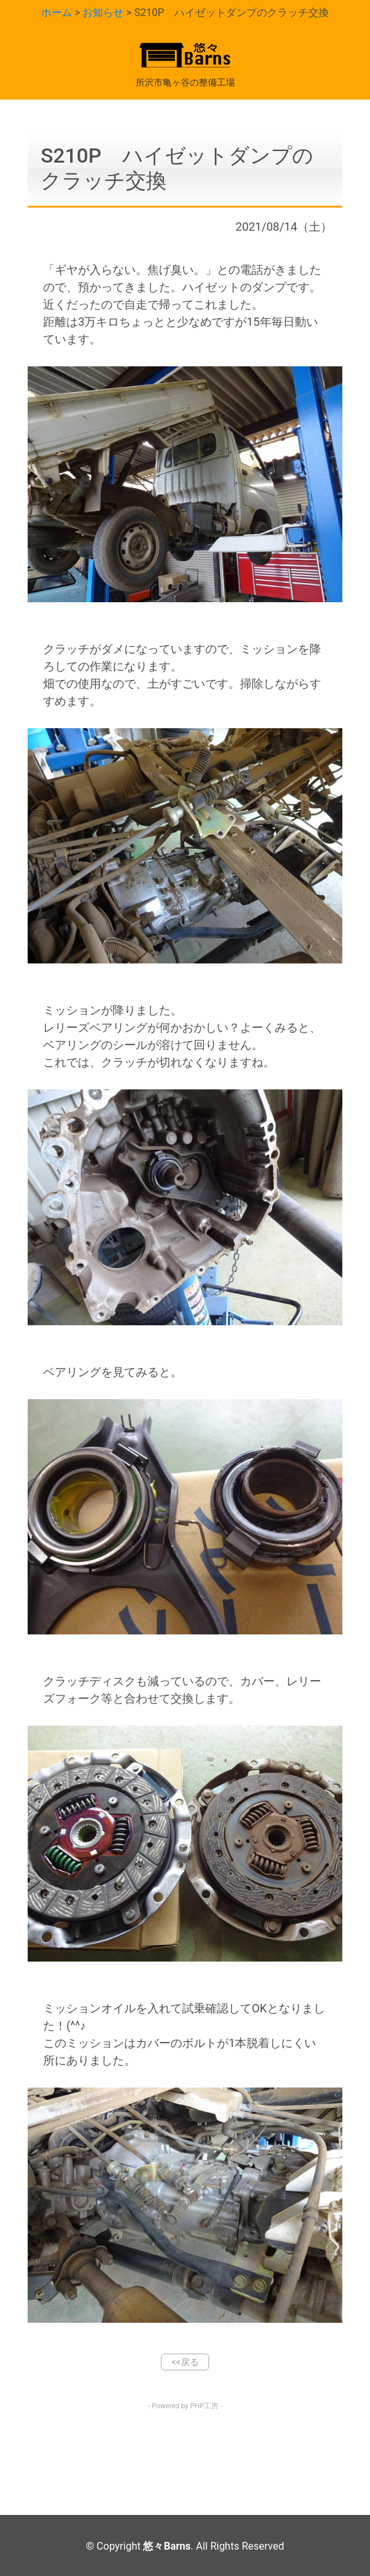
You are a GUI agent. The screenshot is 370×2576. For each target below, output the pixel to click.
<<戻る (184, 2362)
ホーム (56, 12)
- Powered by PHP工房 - (185, 2406)
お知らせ (103, 12)
